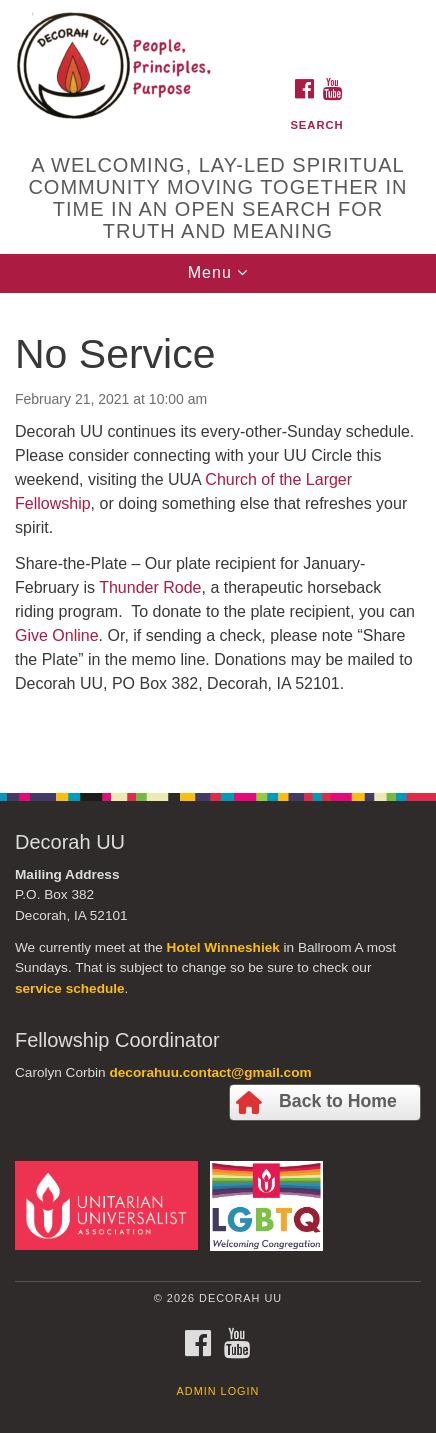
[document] (218, 532)
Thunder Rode (150, 587)
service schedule (70, 988)
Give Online (57, 635)
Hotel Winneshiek (223, 947)
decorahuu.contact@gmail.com (210, 1072)
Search (316, 125)
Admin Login (218, 1391)
